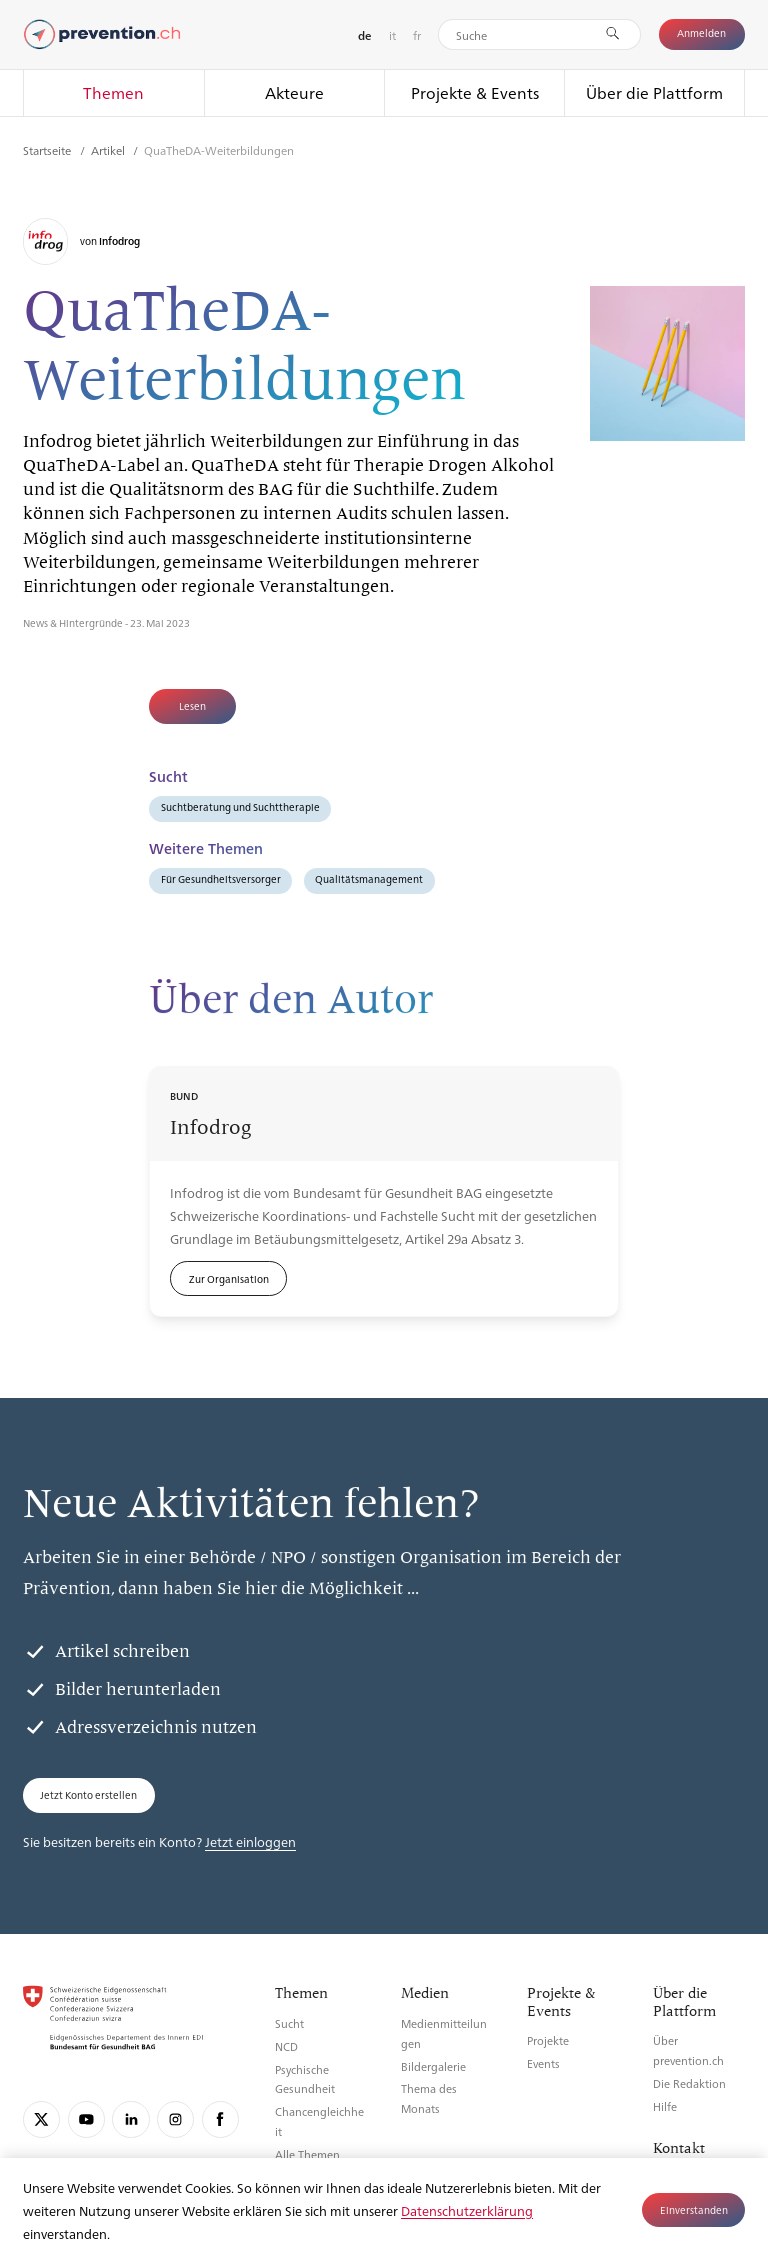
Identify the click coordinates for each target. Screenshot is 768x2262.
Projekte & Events (475, 92)
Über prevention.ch (688, 2050)
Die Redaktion (689, 2083)
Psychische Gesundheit (305, 2079)
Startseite (48, 150)
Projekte (548, 2040)
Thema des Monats (429, 2098)
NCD (286, 2046)
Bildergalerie (433, 2066)
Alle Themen (307, 2154)
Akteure (294, 92)
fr (417, 35)
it (392, 35)
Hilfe (665, 2106)
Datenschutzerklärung (467, 2210)
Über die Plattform (654, 92)
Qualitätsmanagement (369, 878)
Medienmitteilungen (444, 2033)
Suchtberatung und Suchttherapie (240, 806)
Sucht (289, 2023)
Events (543, 2063)
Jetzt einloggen (250, 1841)
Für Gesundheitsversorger (221, 878)
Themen (113, 92)
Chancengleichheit (319, 2121)
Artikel (109, 150)
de (364, 35)
